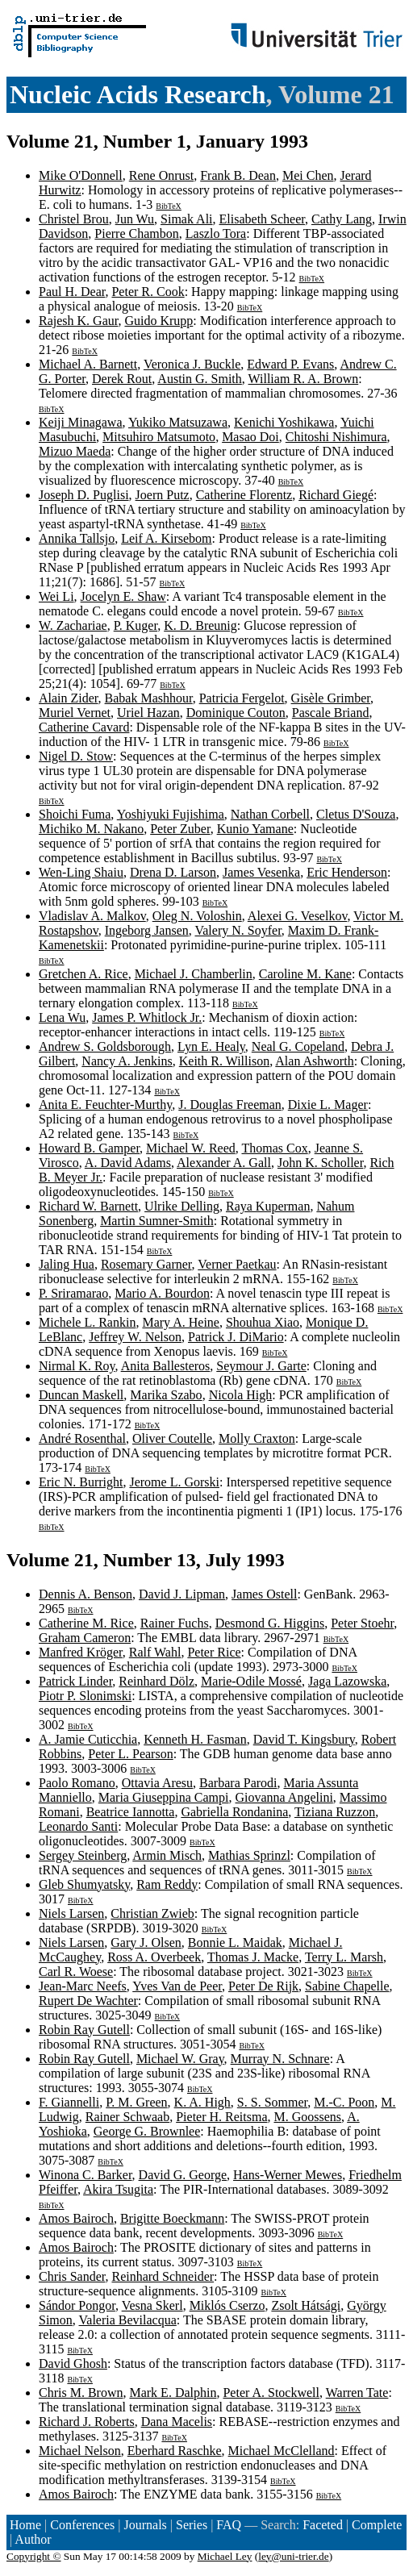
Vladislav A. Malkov (92, 916)
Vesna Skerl (152, 2305)
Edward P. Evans (290, 364)
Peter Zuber (180, 829)
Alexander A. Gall (224, 1162)
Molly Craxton (257, 1438)
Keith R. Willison (224, 1061)
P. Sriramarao (73, 1293)
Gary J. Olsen (146, 1942)
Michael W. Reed (191, 1148)
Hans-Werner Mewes (287, 2175)
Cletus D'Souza (355, 814)
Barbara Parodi (238, 1783)
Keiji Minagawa (81, 422)
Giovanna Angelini (284, 1797)
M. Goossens (308, 2117)
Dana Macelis (176, 2421)
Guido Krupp (158, 320)
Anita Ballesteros (166, 1366)
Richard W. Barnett (88, 1206)
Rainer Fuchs (174, 1623)
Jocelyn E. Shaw (123, 596)
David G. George (183, 2175)
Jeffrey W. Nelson (135, 1337)
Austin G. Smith (199, 379)
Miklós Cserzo (227, 2305)
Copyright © (33, 2556)
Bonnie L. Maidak (235, 1942)
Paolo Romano (77, 1783)
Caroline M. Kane (305, 974)
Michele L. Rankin (87, 1322)
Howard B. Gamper (89, 1148)
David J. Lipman (182, 1594)
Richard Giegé (335, 495)
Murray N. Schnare (280, 2058)
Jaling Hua (66, 1264)
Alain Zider (68, 698)
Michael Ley (225, 2556)
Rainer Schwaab (127, 2117)
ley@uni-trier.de (293, 2556)
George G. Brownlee (147, 2131)
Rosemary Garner (146, 1264)
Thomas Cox (274, 1148)
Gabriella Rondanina (234, 1812)
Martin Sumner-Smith (157, 1221)
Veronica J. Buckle (192, 364)
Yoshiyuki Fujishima (170, 814)
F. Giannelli (69, 2102)
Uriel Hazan (148, 712)
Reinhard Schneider (162, 2276)
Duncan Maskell (81, 1395)
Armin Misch (167, 1855)
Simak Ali (186, 219)
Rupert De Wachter (88, 2000)
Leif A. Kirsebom (166, 538)
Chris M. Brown (81, 2392)
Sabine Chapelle (347, 1986)
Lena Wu (62, 1017)
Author (33, 2539)
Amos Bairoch (76, 2218)
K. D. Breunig (200, 625)
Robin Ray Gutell (84, 2029)
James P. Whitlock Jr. (147, 1017)
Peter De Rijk (263, 1986)
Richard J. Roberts (87, 2421)
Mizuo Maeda (75, 451)
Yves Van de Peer (177, 1986)
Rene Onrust (161, 175)
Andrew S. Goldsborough (105, 1046)
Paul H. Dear (72, 291)
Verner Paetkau (237, 1264)
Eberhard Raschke (174, 2450)
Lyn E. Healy (211, 1046)
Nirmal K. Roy (77, 1366)
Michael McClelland (281, 2450)
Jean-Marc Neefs (83, 1986)
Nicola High (241, 1395)
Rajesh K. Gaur (78, 320)
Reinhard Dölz (156, 1681)
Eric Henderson (347, 872)
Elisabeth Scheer (262, 219)
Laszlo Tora (216, 233)
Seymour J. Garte (261, 1366)
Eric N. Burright (81, 1482)
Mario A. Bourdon (162, 1293)
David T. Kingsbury (304, 1739)
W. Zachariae (73, 625)
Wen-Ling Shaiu (81, 872)
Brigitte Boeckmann (172, 2218)
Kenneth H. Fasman (195, 1739)
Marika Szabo (166, 1395)
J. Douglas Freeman (230, 1104)
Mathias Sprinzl (249, 1855)
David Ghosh (73, 2363)
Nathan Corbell (270, 814)
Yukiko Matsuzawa (177, 422)
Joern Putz (163, 495)
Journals (144, 2525)
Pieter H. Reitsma (221, 2117)
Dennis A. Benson (85, 1594)
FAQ (228, 2525)
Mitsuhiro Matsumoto (158, 437)
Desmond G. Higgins (270, 1623)
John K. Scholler (320, 1162)
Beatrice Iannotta (130, 1812)
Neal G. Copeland (298, 1046)
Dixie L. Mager (328, 1104)
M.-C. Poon (344, 2102)
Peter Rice (213, 1652)
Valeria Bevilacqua (128, 2320)
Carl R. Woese (76, 1971)
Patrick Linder (75, 1681)
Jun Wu (134, 219)
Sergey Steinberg (83, 1855)
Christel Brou (74, 219)
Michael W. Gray (180, 2058)
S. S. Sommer (272, 2102)
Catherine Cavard (84, 727)
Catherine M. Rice (86, 1623)
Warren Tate (357, 2392)
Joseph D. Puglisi (84, 495)
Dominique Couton (236, 712)
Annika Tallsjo (77, 538)
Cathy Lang (341, 219)
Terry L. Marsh (344, 1957)
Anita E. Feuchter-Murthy (105, 1104)
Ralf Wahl (155, 1652)
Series (191, 2525)
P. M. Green (136, 2102)
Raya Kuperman (268, 1206)
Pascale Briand (330, 712)
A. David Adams (128, 1162)
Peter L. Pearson (130, 1754)
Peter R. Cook (147, 291)
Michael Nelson (80, 2450)
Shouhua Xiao (262, 1322)
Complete (377, 2525)
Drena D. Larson (173, 872)
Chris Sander (72, 2276)
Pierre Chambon (136, 233)
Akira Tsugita (118, 2189)
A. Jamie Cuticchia (88, 1739)
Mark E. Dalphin (172, 2392)
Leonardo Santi (78, 1826)
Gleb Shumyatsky (84, 1884)
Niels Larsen (71, 1913)
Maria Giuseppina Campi (163, 1797)
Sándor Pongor (77, 2305)
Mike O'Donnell (81, 175)
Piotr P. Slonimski (85, 1696)
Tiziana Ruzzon (334, 1812)
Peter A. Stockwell (271, 2392)
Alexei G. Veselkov (298, 916)
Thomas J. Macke (252, 1957)
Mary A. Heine (180, 1322)
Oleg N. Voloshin (197, 916)
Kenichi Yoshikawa (284, 422)
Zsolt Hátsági (305, 2305)
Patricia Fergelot (242, 698)
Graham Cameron (85, 1637)
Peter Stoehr (362, 1623)
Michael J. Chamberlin (193, 974)
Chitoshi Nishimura (336, 437)
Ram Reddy (167, 1884)
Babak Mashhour (149, 698)
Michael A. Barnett (88, 364)
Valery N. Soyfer (237, 930)
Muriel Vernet (75, 712)
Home (25, 2525)
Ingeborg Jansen (147, 930)
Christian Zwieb (152, 1913)
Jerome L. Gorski (174, 1482)
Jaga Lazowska (347, 1681)
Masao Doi (250, 437)
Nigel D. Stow (76, 756)
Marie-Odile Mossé (251, 1681)
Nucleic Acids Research (138, 94)
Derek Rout (122, 379)
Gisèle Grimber (330, 698)
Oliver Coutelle (172, 1438)
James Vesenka (261, 872)
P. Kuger (135, 625)
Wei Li (56, 596)
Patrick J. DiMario (236, 1337)
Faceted (322, 2525)
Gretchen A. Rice (83, 974)
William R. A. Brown (303, 379)
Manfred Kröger (81, 1652)
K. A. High (202, 2102)
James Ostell (264, 1594)
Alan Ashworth (314, 1061)
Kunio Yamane (255, 829)
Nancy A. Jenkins (126, 1061)
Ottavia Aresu (157, 1783)
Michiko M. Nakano (91, 829)
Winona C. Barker (85, 2175)
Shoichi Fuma (75, 814)
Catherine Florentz (244, 495)
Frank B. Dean (238, 175)
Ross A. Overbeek (154, 1957)
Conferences (82, 2525)
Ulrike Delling (181, 1206)
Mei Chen (308, 175)
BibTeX (168, 206)
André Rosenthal (82, 1438)
